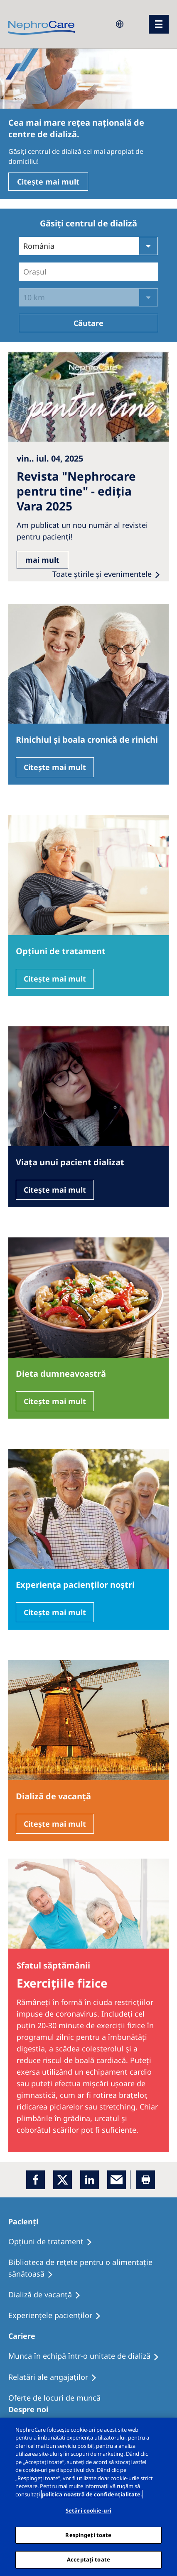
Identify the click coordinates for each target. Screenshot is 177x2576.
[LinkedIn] (89, 2179)
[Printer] (145, 2179)
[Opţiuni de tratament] (54, 2242)
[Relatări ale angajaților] (56, 2377)
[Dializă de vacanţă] (48, 2295)
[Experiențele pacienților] (58, 2315)
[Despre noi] (32, 2409)
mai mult (42, 560)
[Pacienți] (27, 2221)
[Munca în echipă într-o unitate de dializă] (87, 2356)
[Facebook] (35, 2179)
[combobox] (24, 271)
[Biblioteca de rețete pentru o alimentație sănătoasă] (88, 2268)
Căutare (88, 323)
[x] (62, 2179)
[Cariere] (25, 2336)
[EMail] (116, 2179)
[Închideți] (164, 2431)
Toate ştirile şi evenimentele (102, 574)
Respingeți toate (88, 2535)
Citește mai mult (48, 182)
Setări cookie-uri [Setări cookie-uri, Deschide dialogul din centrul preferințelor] (88, 2510)
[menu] (159, 24)
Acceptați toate (88, 2559)
